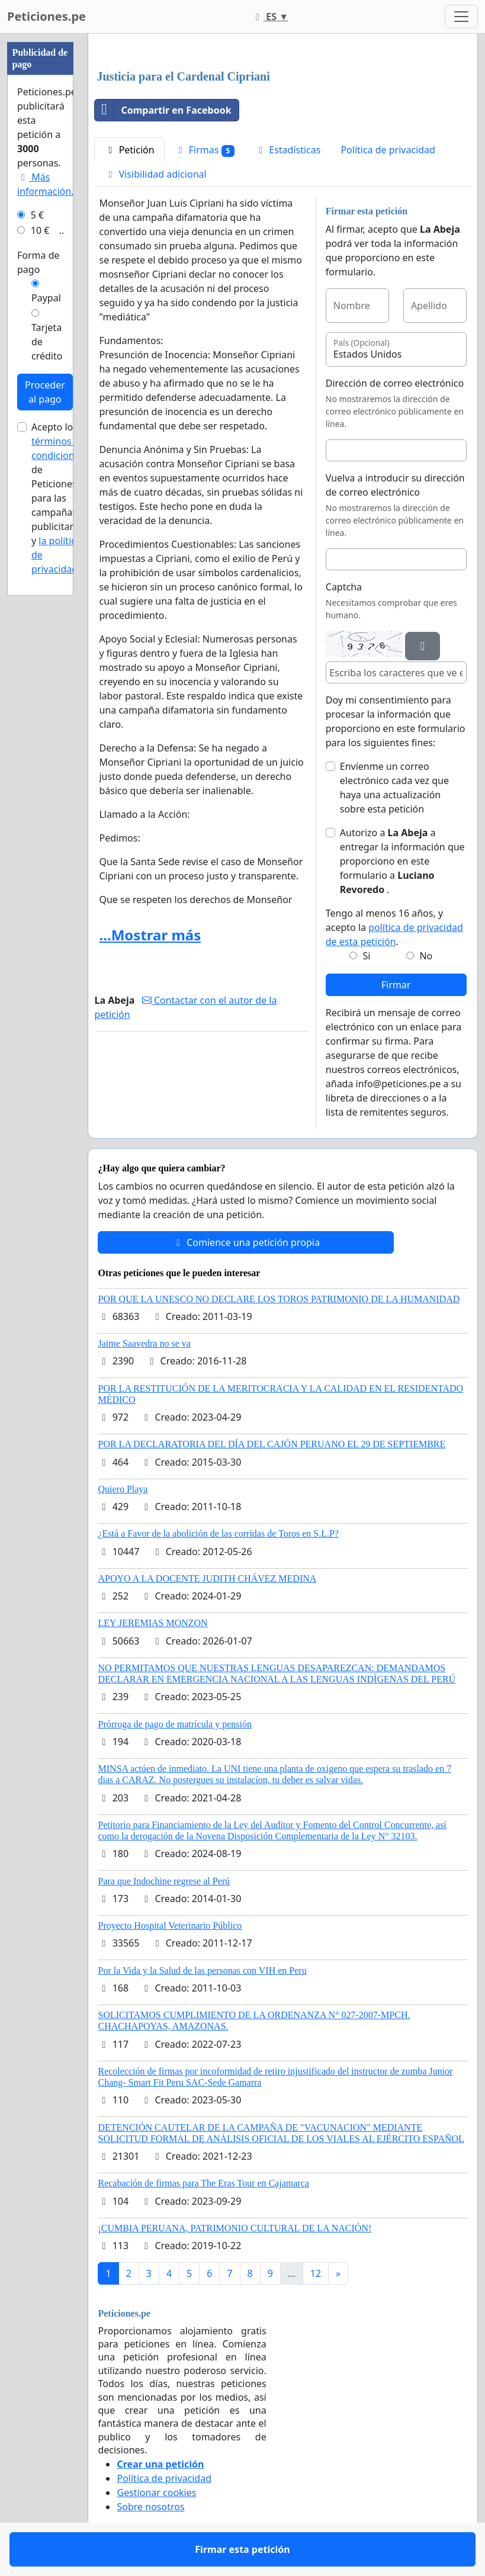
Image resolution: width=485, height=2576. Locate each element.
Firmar (396, 984)
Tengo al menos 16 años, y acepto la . (394, 927)
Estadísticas (287, 149)
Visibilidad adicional (155, 174)
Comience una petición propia (246, 1242)
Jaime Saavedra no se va (144, 1343)
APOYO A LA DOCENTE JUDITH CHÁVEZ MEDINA (207, 1578)
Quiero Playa (122, 1489)
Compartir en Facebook (163, 110)
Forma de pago (38, 262)
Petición (129, 149)
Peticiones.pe (46, 16)
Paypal (46, 297)
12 (315, 2273)
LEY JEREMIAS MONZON (152, 1623)
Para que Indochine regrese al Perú (164, 1881)
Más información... (48, 184)
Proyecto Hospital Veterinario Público (170, 1925)
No (425, 955)
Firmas (205, 150)
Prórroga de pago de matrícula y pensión (174, 1724)
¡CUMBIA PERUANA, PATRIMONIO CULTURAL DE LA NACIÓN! (234, 2228)
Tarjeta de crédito (46, 341)
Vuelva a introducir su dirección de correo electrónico (395, 485)
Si (367, 955)
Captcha (344, 586)
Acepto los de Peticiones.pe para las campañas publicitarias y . (61, 498)
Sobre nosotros (150, 2506)
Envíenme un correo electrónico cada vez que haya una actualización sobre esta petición (394, 787)
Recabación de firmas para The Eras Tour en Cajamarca (203, 2183)
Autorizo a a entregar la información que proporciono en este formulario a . (402, 861)
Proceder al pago (45, 392)
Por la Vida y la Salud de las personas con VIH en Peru (202, 1970)
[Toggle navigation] (461, 16)
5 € (37, 214)
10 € (40, 230)
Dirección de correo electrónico (395, 383)
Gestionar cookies (156, 2492)
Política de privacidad (388, 149)
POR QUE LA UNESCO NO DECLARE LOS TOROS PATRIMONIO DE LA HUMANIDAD (279, 1299)
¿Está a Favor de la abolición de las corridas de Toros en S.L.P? (218, 1533)
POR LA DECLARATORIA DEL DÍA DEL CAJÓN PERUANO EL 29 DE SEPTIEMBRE (271, 1444)
